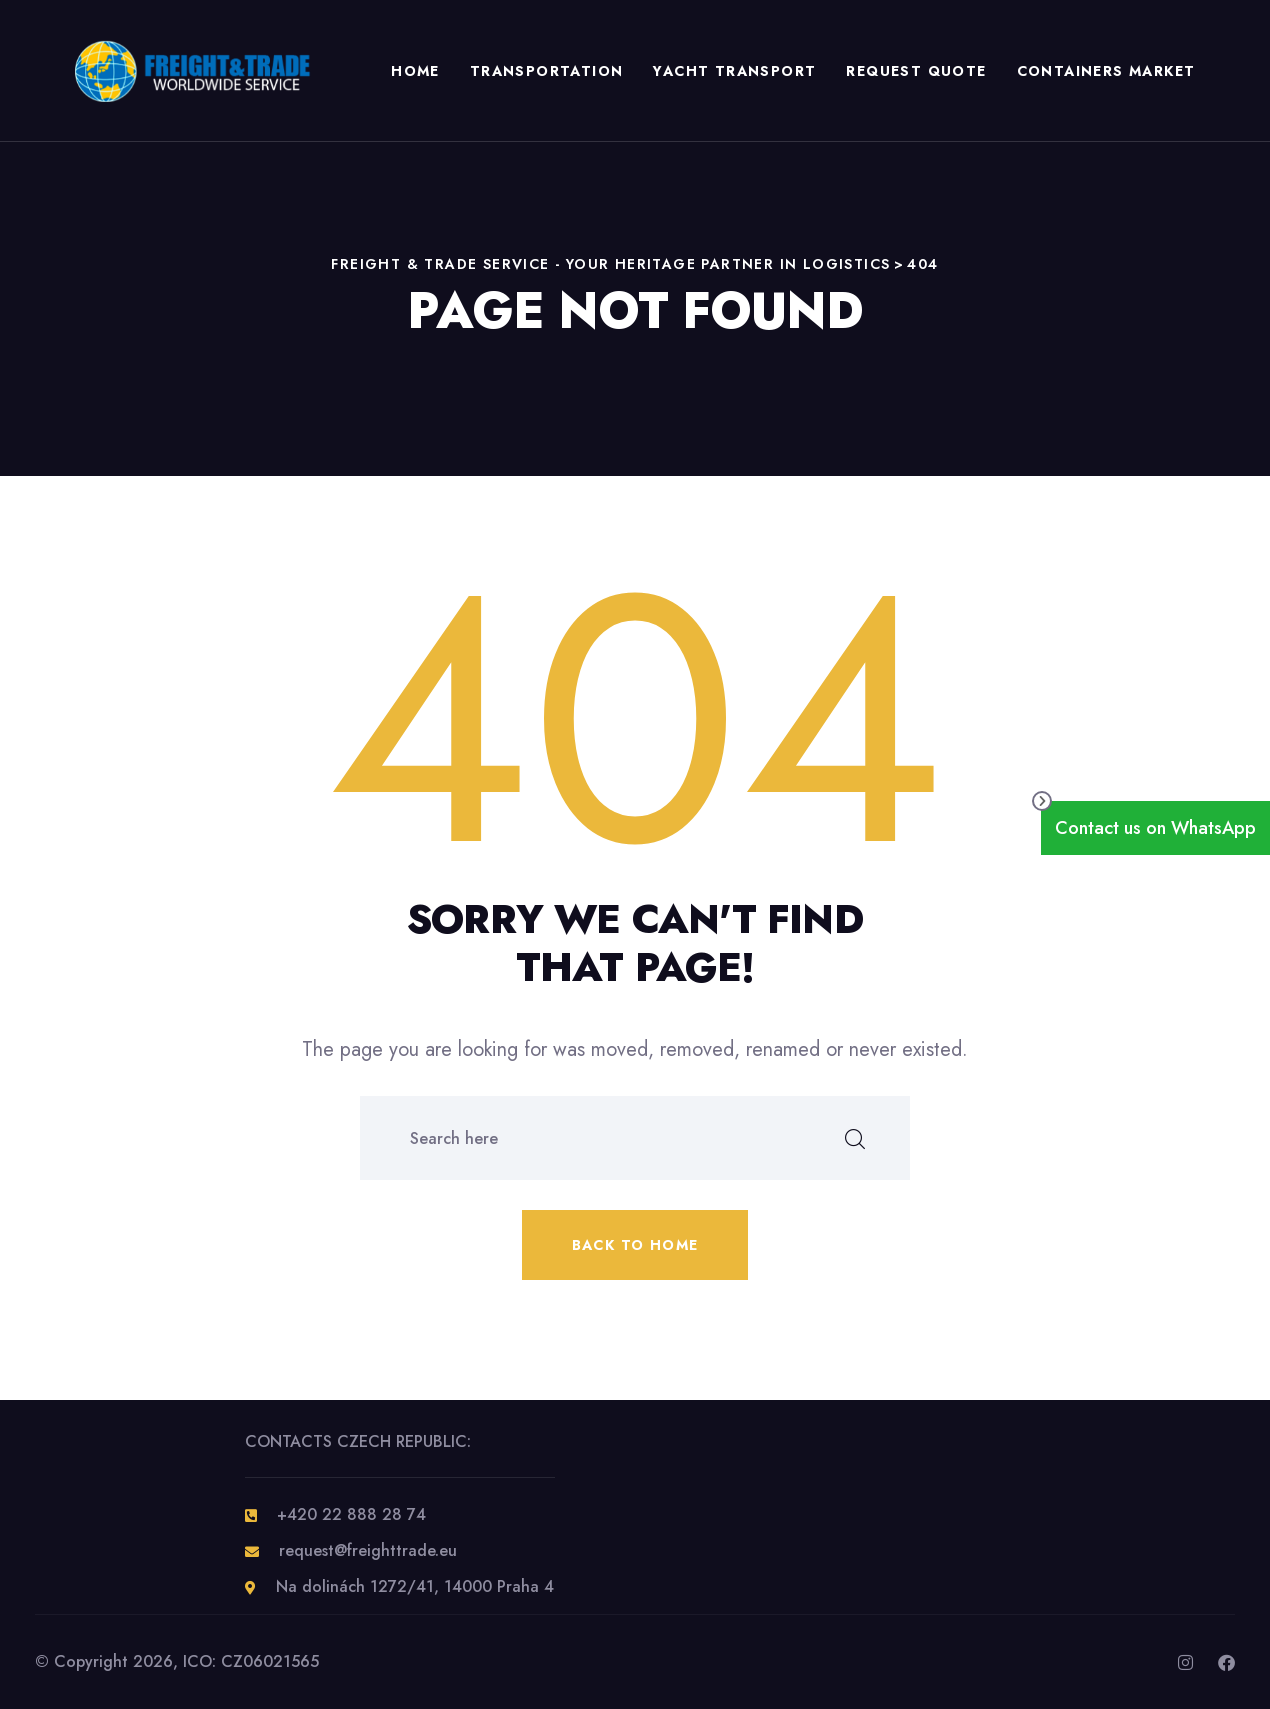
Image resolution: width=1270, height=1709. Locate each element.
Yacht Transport (734, 71)
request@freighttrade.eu (368, 1550)
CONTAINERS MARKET (1105, 71)
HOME (415, 71)
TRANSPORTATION (546, 71)
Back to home (635, 1245)
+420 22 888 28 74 (351, 1514)
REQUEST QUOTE (916, 71)
